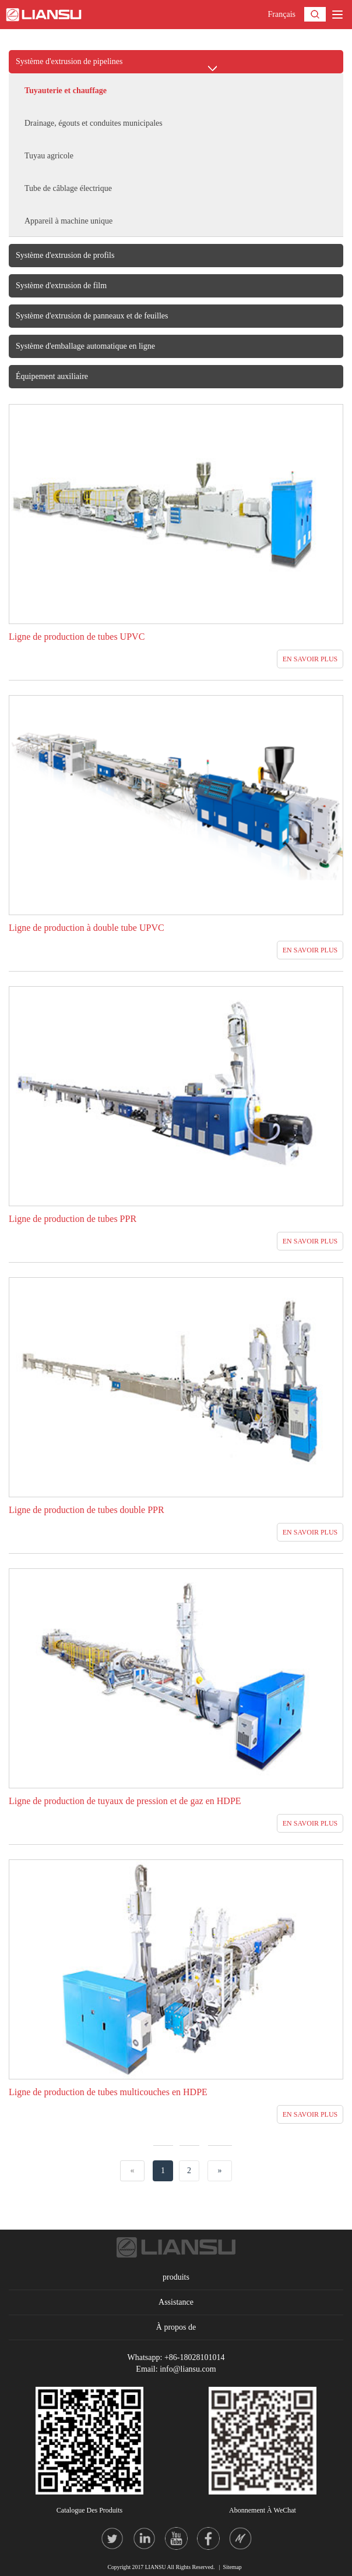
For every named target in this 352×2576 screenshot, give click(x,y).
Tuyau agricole (48, 155)
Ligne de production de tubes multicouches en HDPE (108, 2092)
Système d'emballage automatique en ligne (85, 346)
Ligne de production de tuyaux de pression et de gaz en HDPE (125, 1801)
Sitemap (232, 2567)
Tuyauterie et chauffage (65, 90)
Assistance (176, 2302)
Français (281, 14)
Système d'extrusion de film (61, 285)
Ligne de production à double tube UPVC (86, 928)
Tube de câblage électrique (68, 188)
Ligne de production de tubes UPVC (77, 637)
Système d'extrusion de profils (65, 255)
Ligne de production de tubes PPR (72, 1219)
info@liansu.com (188, 2369)
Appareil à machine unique (68, 221)
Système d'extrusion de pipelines (69, 61)
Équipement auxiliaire (52, 376)
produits (176, 2277)
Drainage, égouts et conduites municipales (93, 123)
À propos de (176, 2327)
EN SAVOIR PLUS (310, 659)
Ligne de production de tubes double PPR (86, 1510)
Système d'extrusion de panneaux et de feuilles (92, 315)
